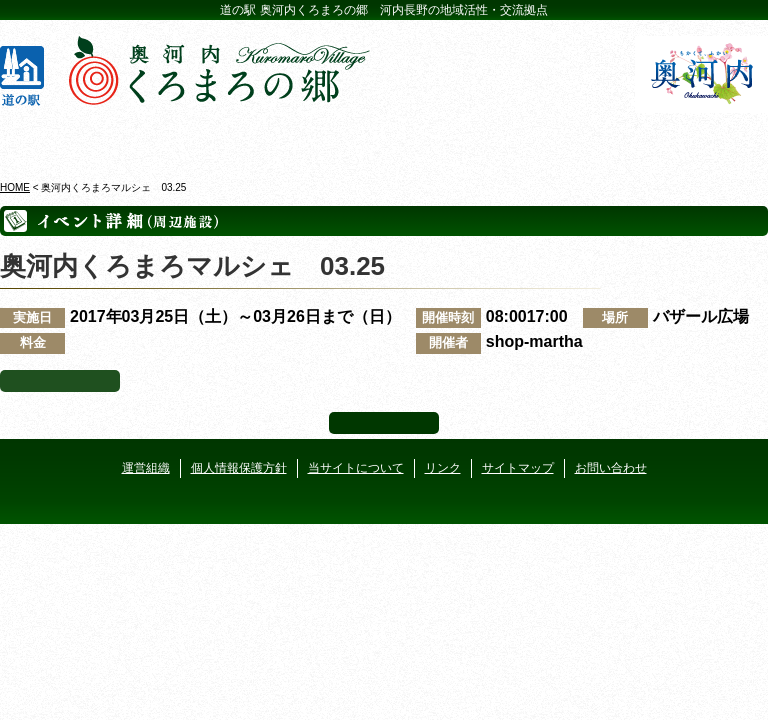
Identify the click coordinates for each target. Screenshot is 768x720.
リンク (443, 468)
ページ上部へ (384, 423)
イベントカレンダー (320, 139)
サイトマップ (518, 468)
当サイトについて (356, 468)
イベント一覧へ (60, 381)
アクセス (703, 139)
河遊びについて (575, 139)
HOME (15, 187)
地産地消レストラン (448, 139)
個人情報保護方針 (239, 468)
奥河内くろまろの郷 (66, 139)
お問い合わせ (611, 468)
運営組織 (146, 468)
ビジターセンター (193, 139)
